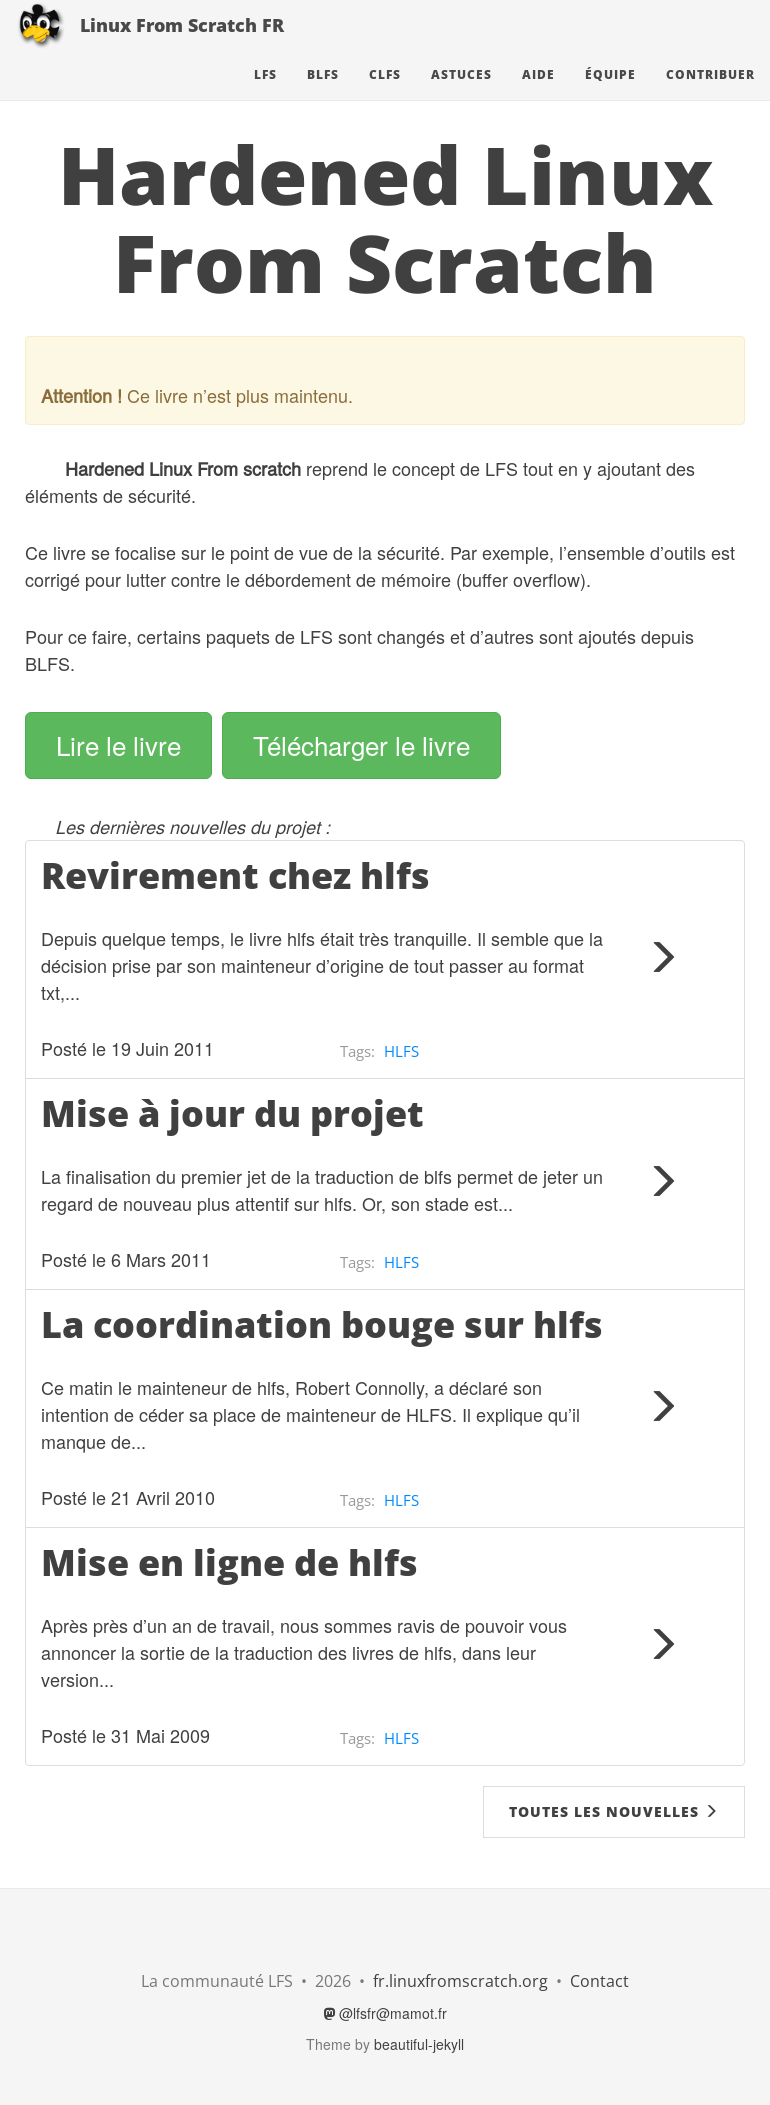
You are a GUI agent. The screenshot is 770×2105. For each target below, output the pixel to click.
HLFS (401, 1051)
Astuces (461, 94)
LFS (265, 94)
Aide (538, 94)
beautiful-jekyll (419, 2044)
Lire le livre (118, 744)
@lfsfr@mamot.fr (385, 2013)
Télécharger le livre (361, 744)
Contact (599, 1981)
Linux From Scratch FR (182, 45)
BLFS (323, 94)
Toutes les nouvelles (614, 1811)
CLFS (385, 94)
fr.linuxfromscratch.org (460, 1981)
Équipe (610, 94)
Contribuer (710, 94)
